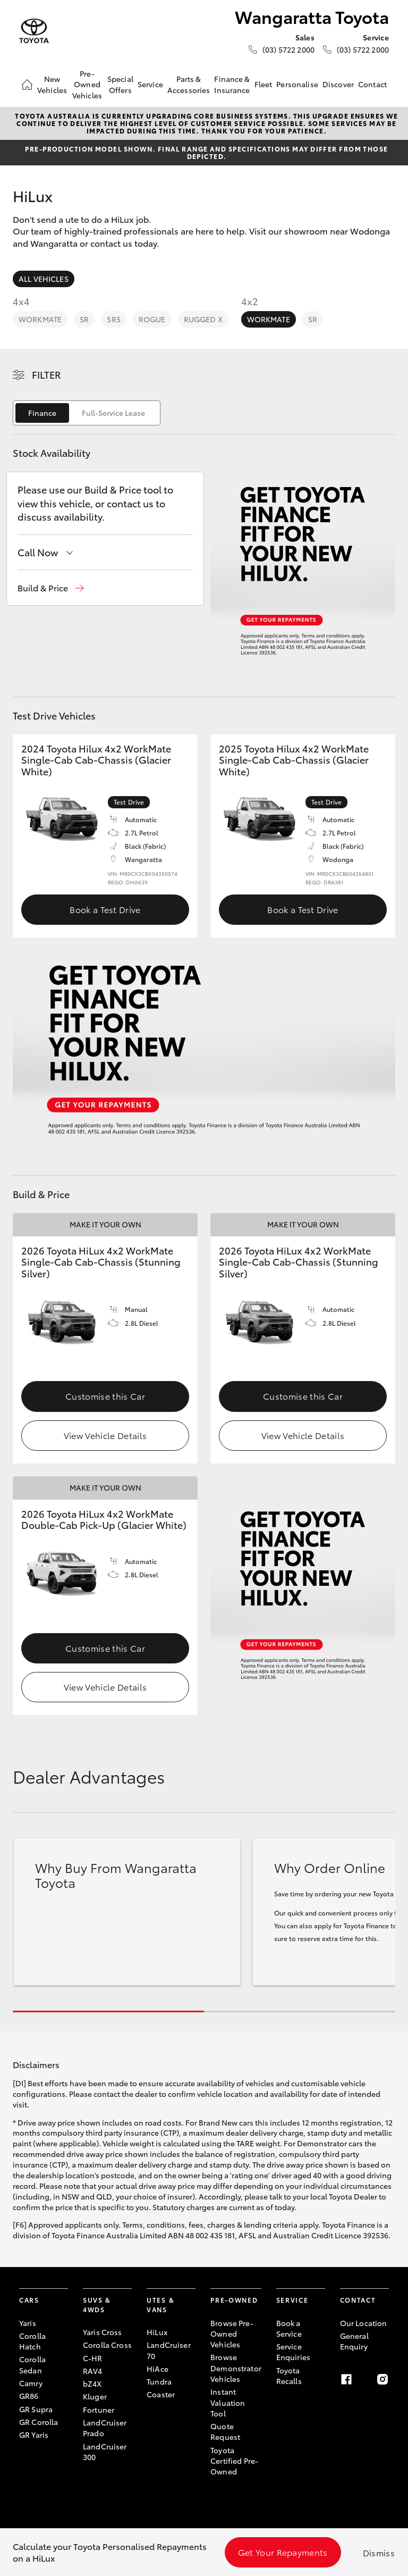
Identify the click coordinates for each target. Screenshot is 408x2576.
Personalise (297, 84)
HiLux (157, 2332)
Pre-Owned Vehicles (87, 84)
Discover (338, 84)
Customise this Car (105, 1396)
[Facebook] (346, 2379)
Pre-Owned (234, 2299)
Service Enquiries (293, 2351)
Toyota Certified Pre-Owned (234, 2461)
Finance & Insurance (232, 84)
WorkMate (40, 319)
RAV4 (93, 2370)
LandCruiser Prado (105, 2427)
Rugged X (203, 319)
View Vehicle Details (105, 1435)
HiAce (157, 2368)
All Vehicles (44, 278)
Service (150, 84)
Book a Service (289, 2328)
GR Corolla (38, 2421)
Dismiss (379, 2552)
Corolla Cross (107, 2344)
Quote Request (225, 2431)
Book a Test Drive (105, 909)
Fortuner (98, 2409)
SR (84, 319)
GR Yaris (33, 2434)
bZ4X (92, 2383)
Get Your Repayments (283, 2552)
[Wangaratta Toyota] (34, 31)
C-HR (93, 2358)
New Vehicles (52, 84)
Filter (46, 374)
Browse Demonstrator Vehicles (235, 2368)
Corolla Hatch (32, 2341)
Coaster (161, 2394)
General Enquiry (354, 2341)
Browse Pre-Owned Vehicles (231, 2334)
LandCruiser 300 (105, 2451)
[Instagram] (382, 2379)
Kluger (95, 2396)
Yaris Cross (102, 2332)
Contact (372, 84)
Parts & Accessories (188, 84)
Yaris (27, 2323)
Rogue (152, 319)
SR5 (113, 319)
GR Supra (36, 2409)
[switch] (86, 412)
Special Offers (120, 84)
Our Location (363, 2323)
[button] (51, 588)
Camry (30, 2383)
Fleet (263, 84)
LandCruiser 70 (169, 2350)
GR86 (29, 2395)
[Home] (27, 84)
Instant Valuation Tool (227, 2402)
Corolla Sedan (32, 2364)
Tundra (159, 2381)
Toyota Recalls (289, 2375)
